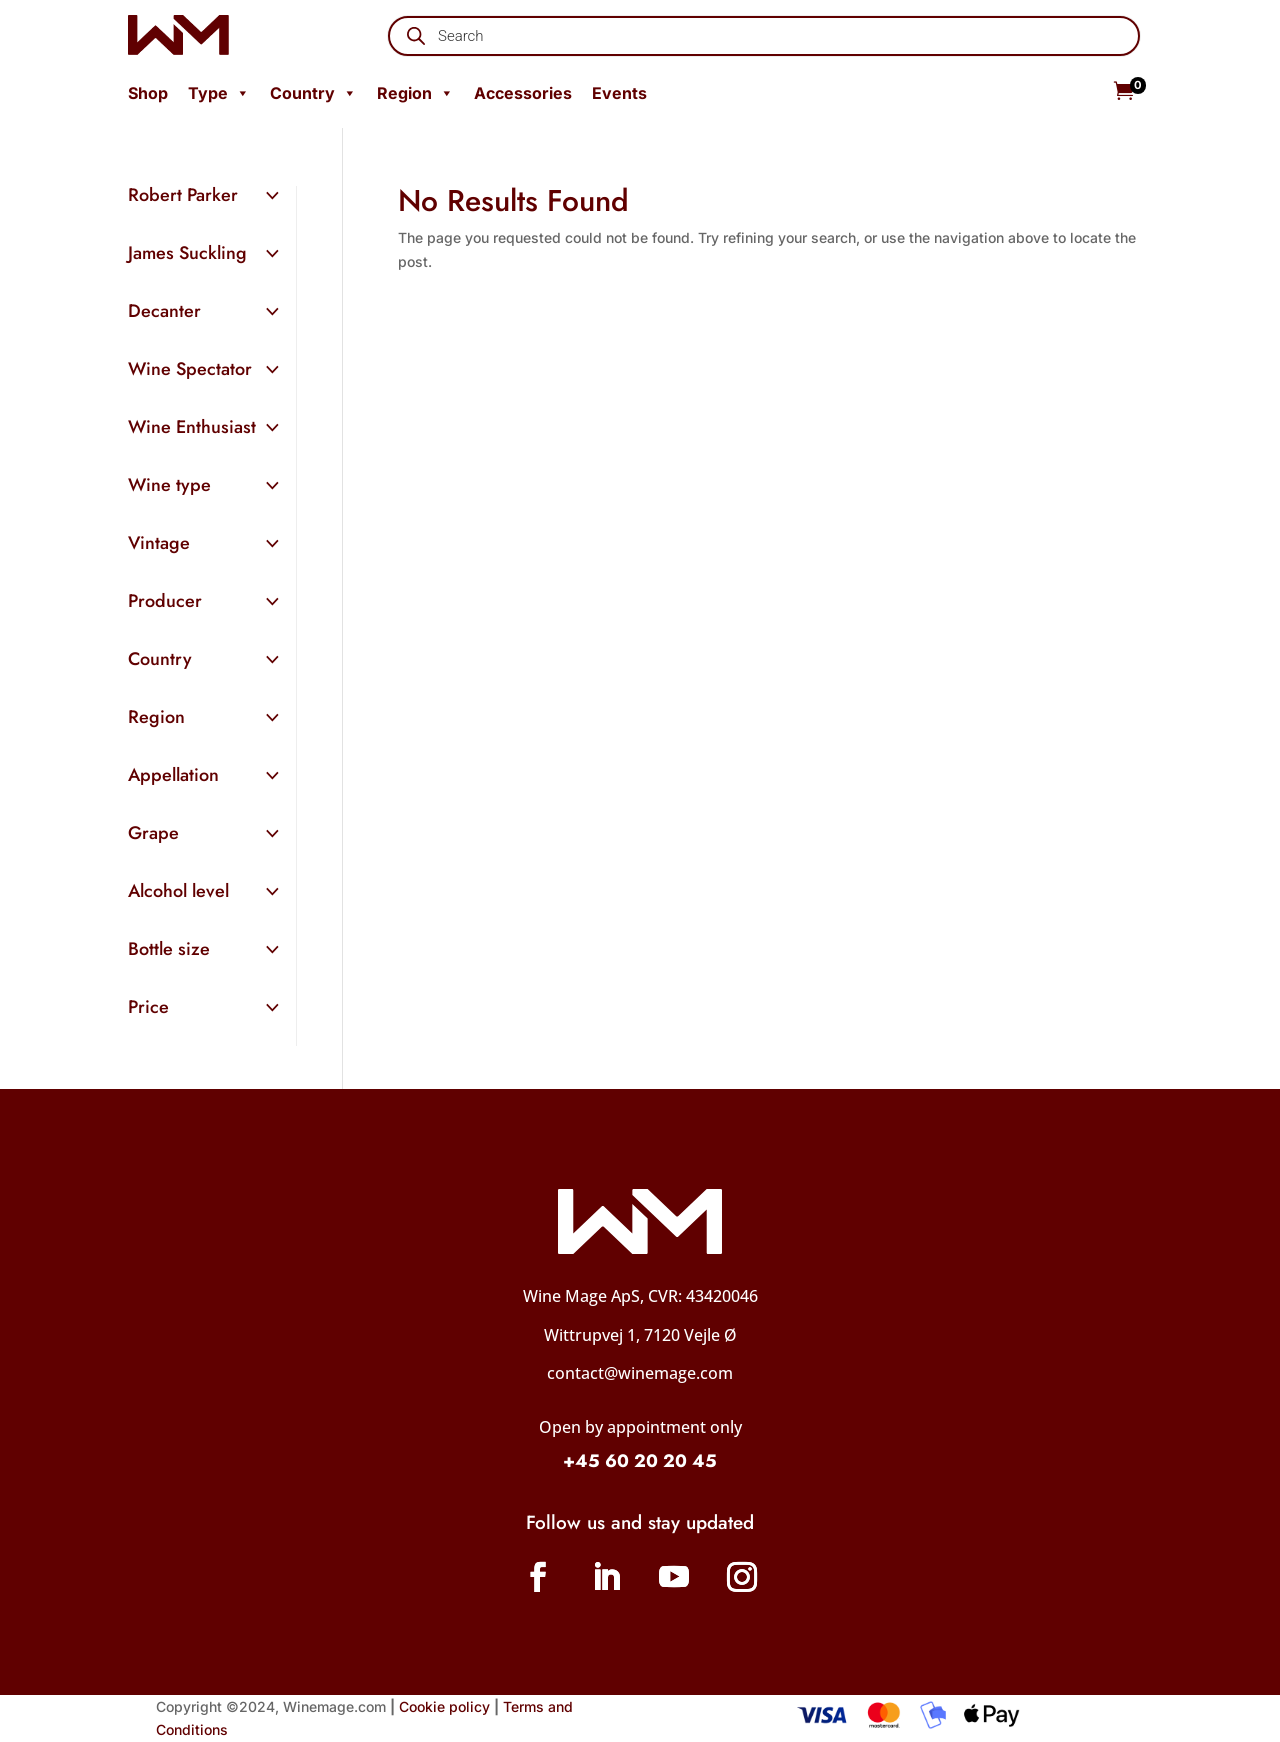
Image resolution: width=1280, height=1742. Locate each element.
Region (415, 93)
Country (313, 93)
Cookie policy (444, 1706)
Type (219, 93)
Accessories (523, 93)
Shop (148, 93)
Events (619, 93)
